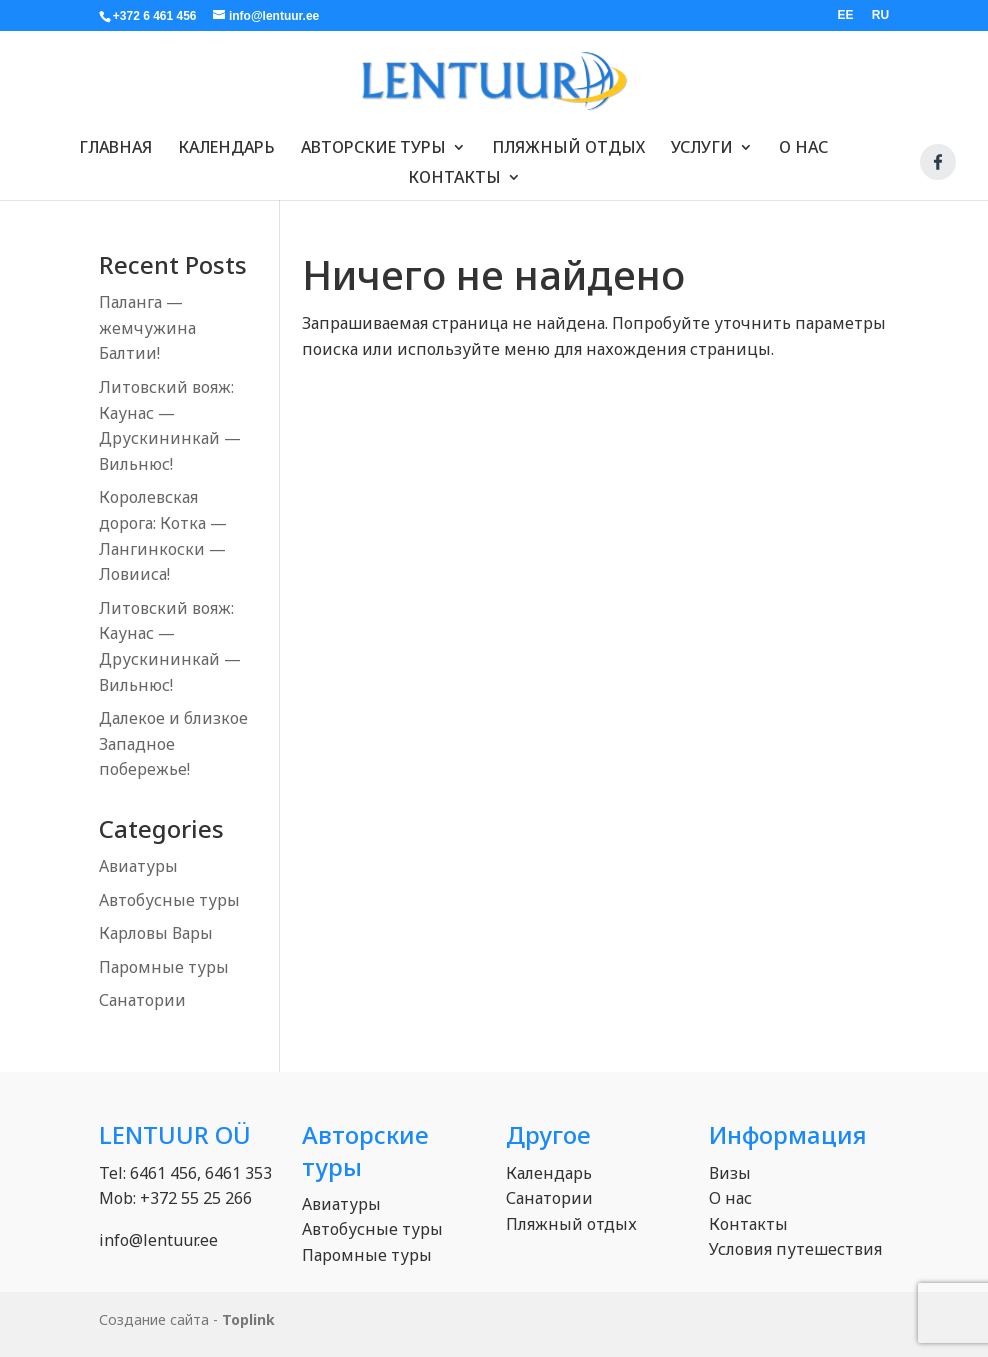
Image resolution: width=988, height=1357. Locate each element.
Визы (730, 1173)
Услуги (702, 140)
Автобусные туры (169, 900)
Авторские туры (373, 140)
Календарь (226, 140)
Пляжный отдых (568, 140)
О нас (803, 140)
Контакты (454, 170)
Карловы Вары (156, 933)
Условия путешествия (795, 1249)
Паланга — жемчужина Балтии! (147, 327)
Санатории (142, 1000)
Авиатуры (138, 866)
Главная (115, 140)
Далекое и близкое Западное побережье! (173, 743)
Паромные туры (164, 967)
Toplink (248, 1319)
